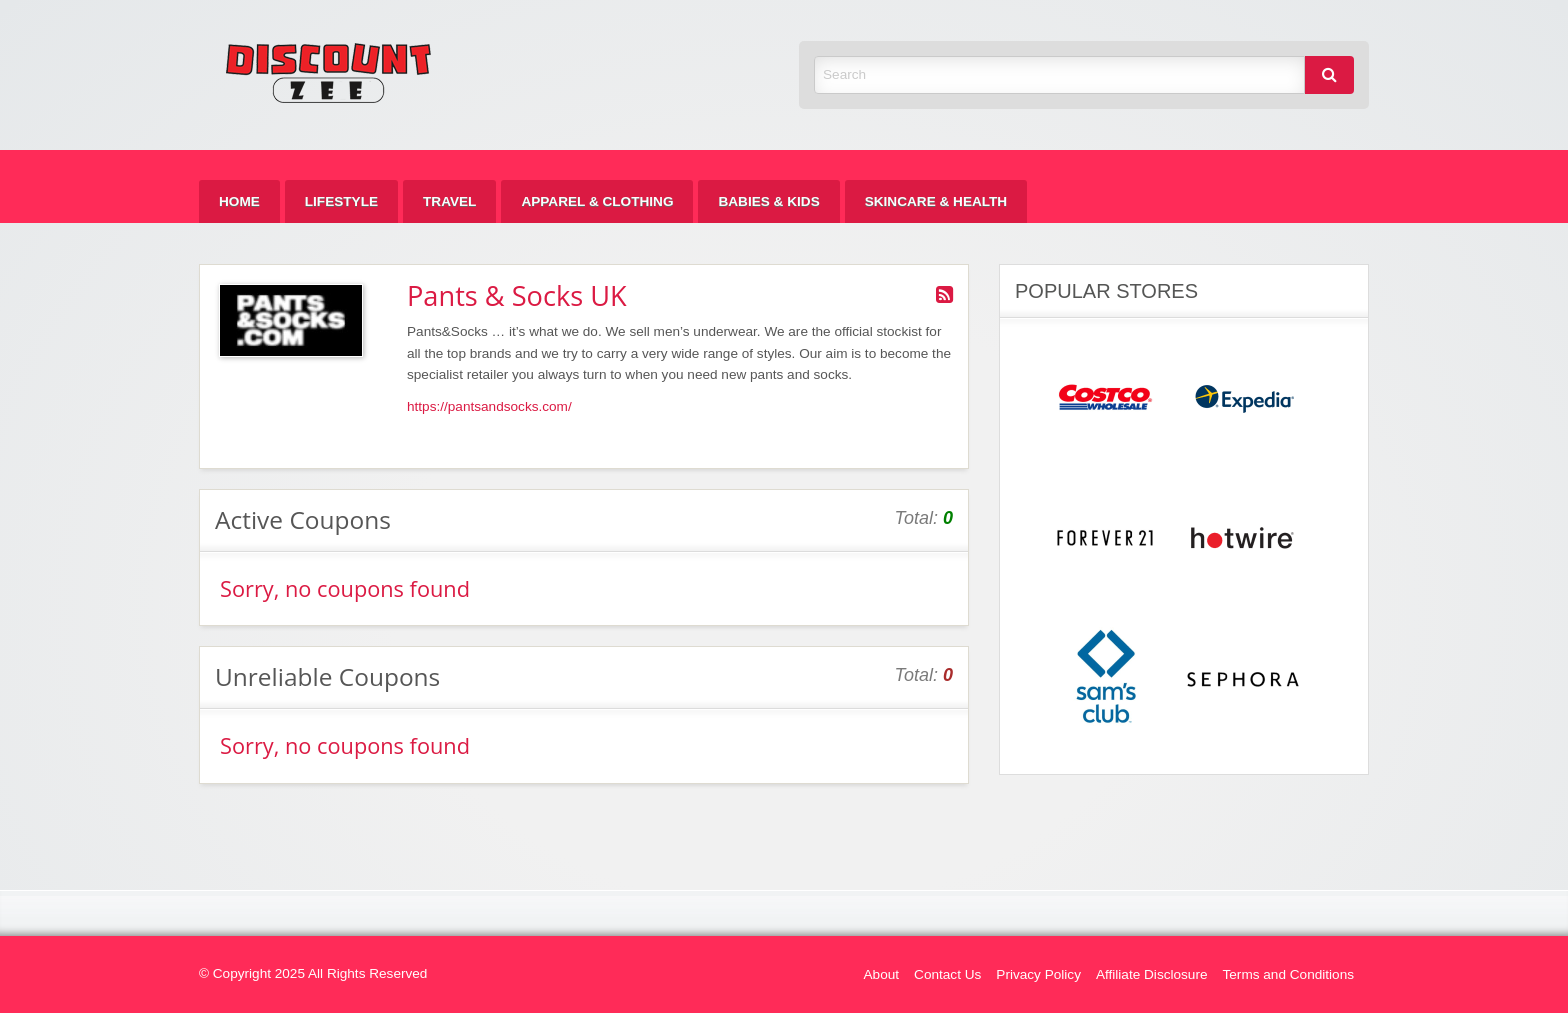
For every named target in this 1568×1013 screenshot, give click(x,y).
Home (239, 201)
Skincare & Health (936, 201)
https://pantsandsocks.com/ (489, 406)
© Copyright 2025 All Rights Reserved (313, 973)
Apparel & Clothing (597, 201)
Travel (449, 201)
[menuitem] (239, 201)
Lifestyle (341, 201)
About (882, 974)
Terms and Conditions (1288, 974)
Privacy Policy (1038, 974)
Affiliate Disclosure (1152, 974)
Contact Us (947, 974)
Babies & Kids (768, 201)
